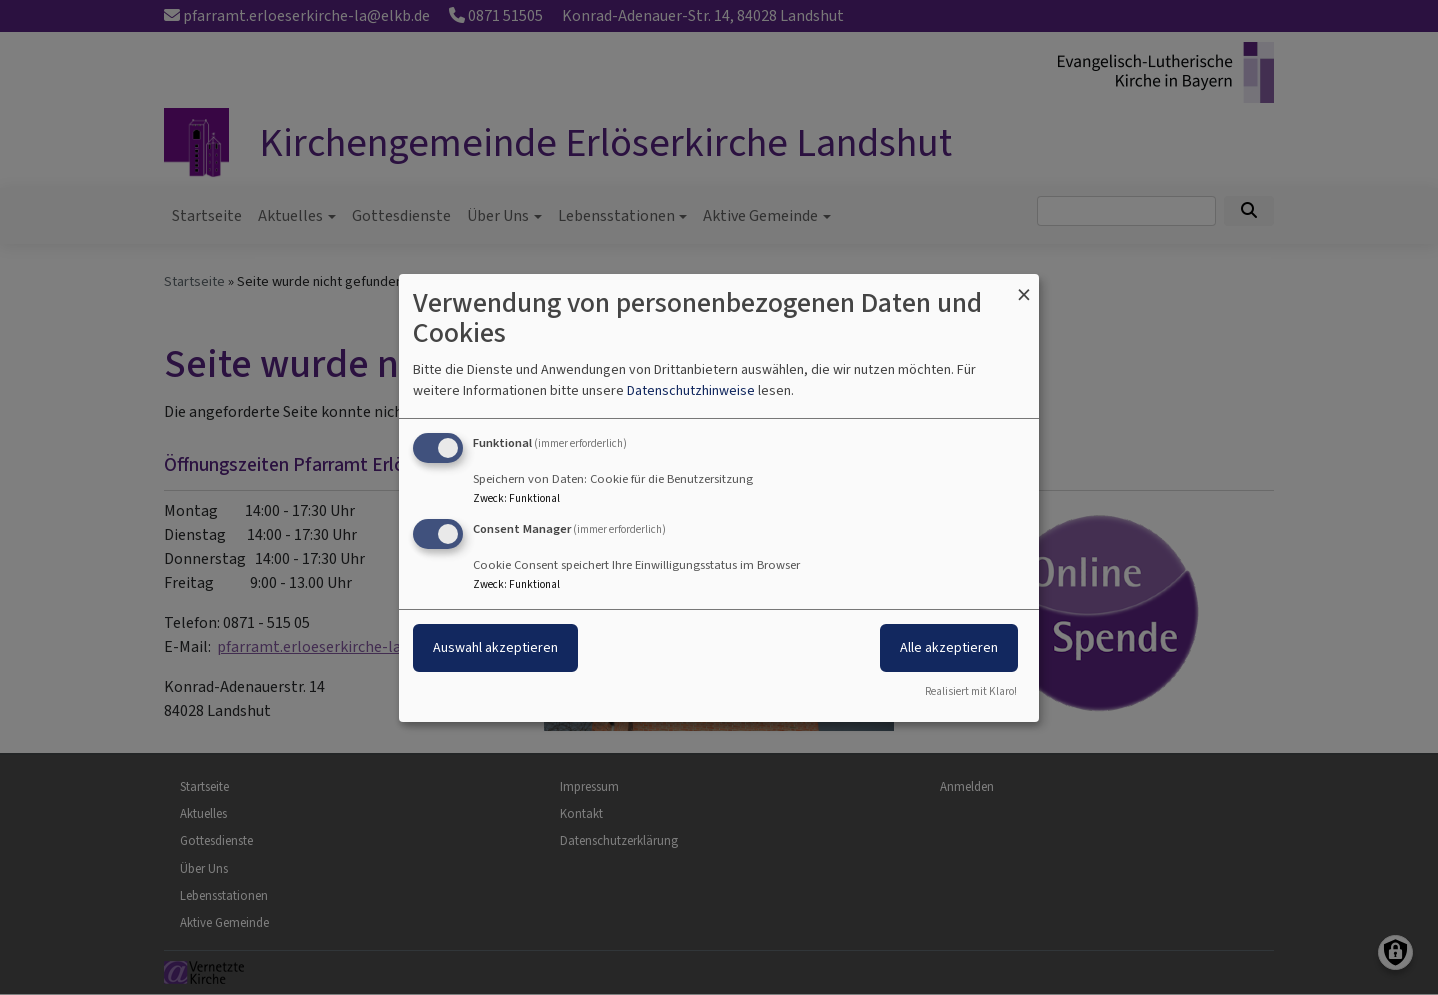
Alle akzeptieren (949, 647)
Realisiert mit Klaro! (971, 691)
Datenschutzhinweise (691, 390)
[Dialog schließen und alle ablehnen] (1024, 285)
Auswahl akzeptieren (495, 647)
